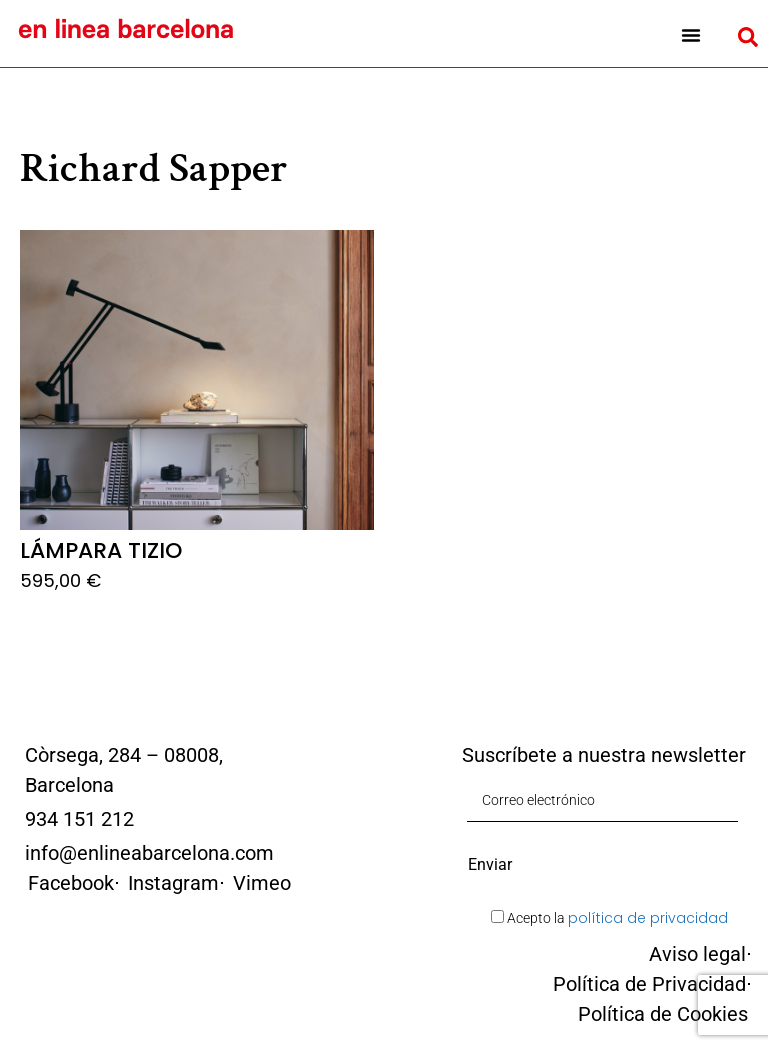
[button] (691, 35)
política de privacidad (648, 918)
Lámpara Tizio (101, 550)
